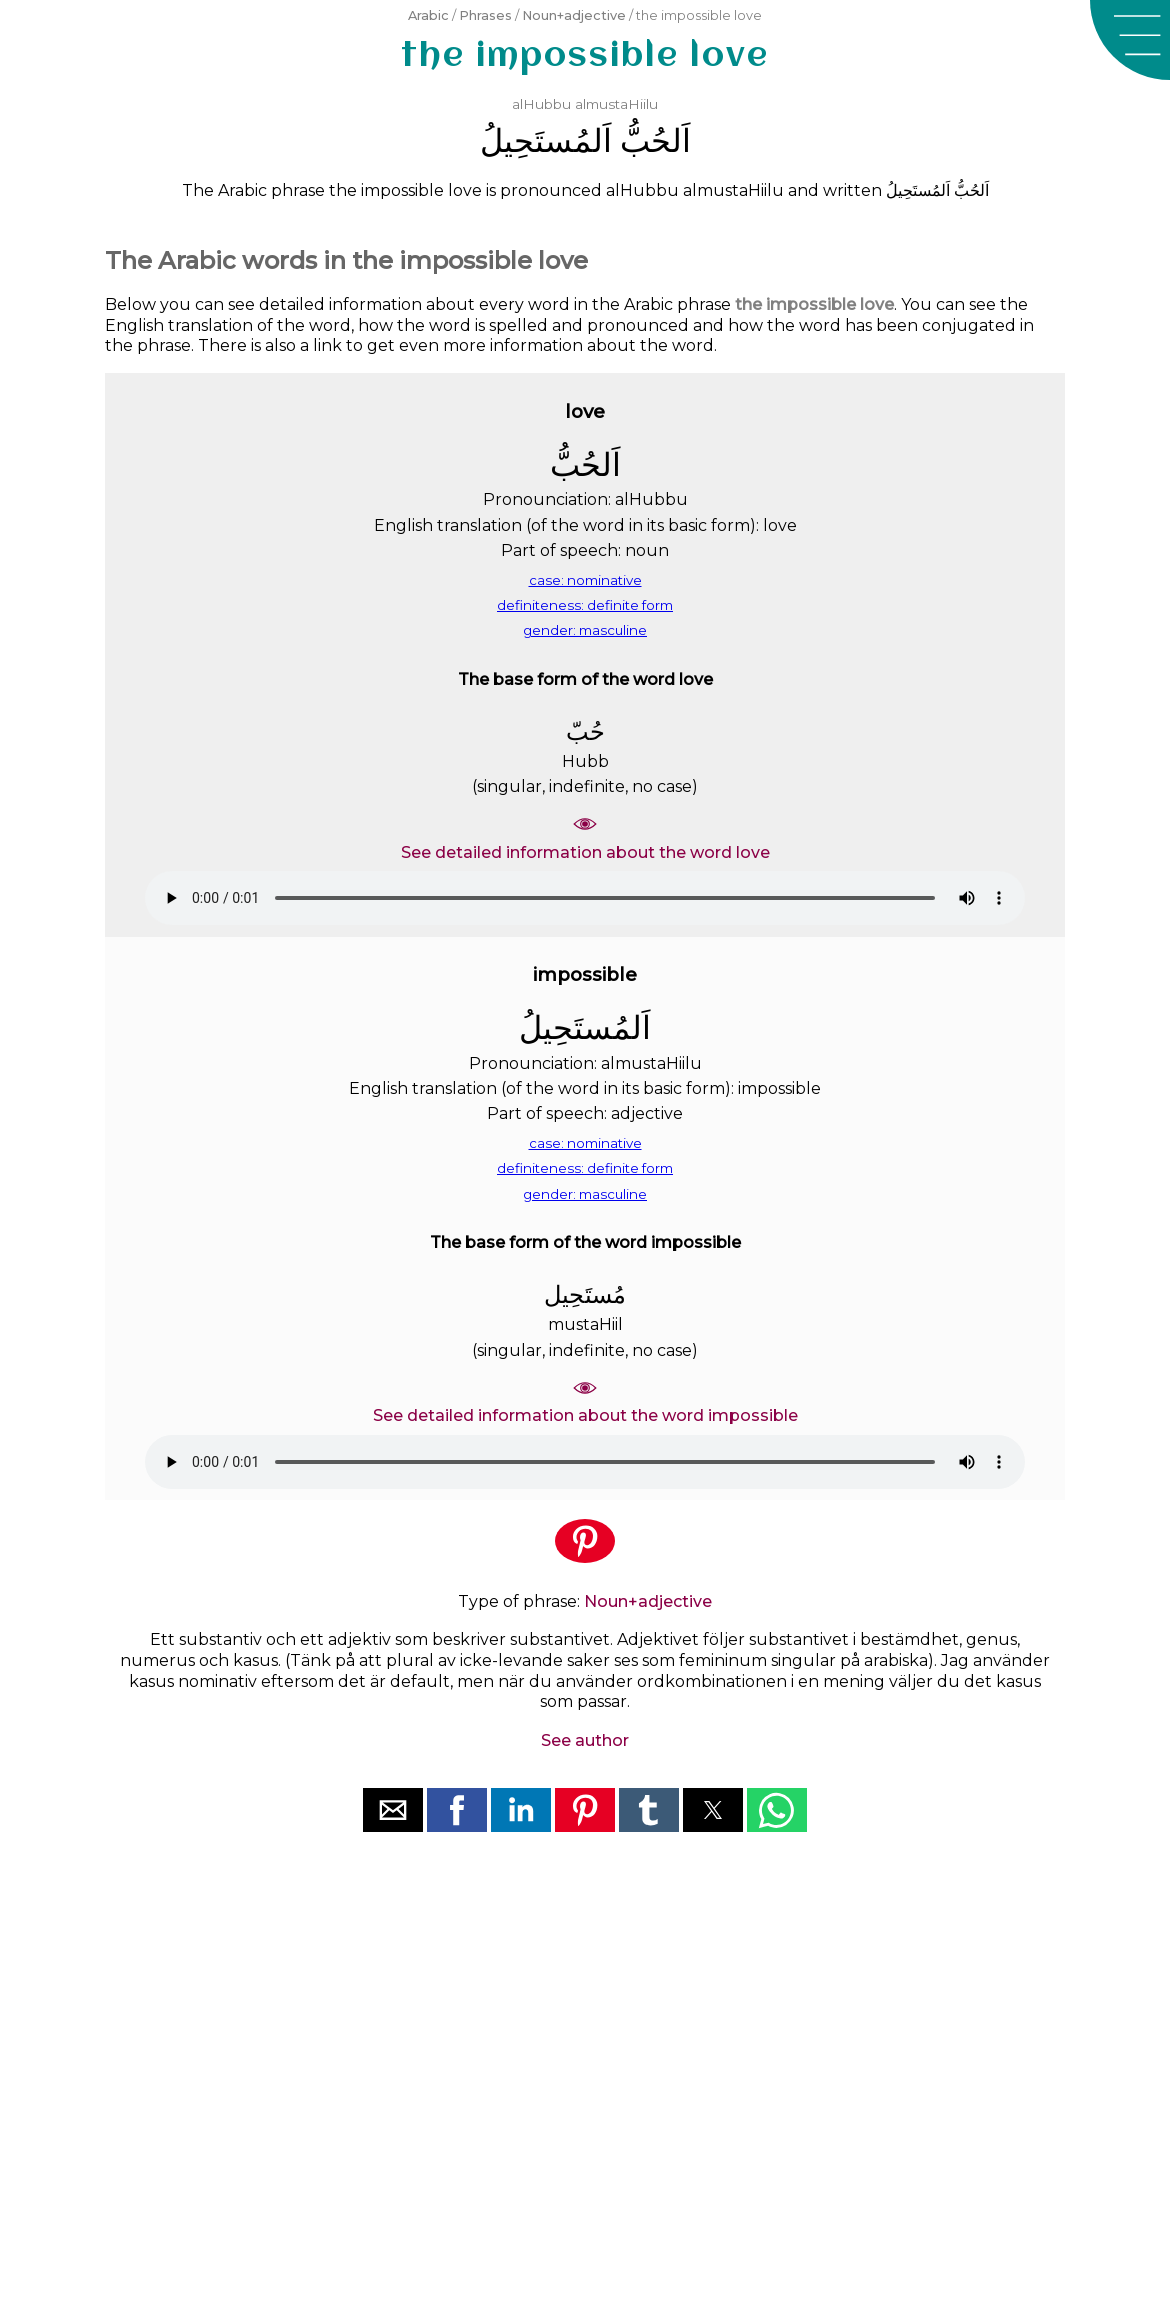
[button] (1130, 40)
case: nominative (585, 580)
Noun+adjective (574, 15)
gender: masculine (585, 630)
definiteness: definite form (585, 605)
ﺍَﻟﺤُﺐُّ (655, 140)
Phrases (485, 15)
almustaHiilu (616, 104)
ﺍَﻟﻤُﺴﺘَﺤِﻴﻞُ (546, 140)
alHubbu (541, 104)
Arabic (428, 15)
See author (585, 1740)
